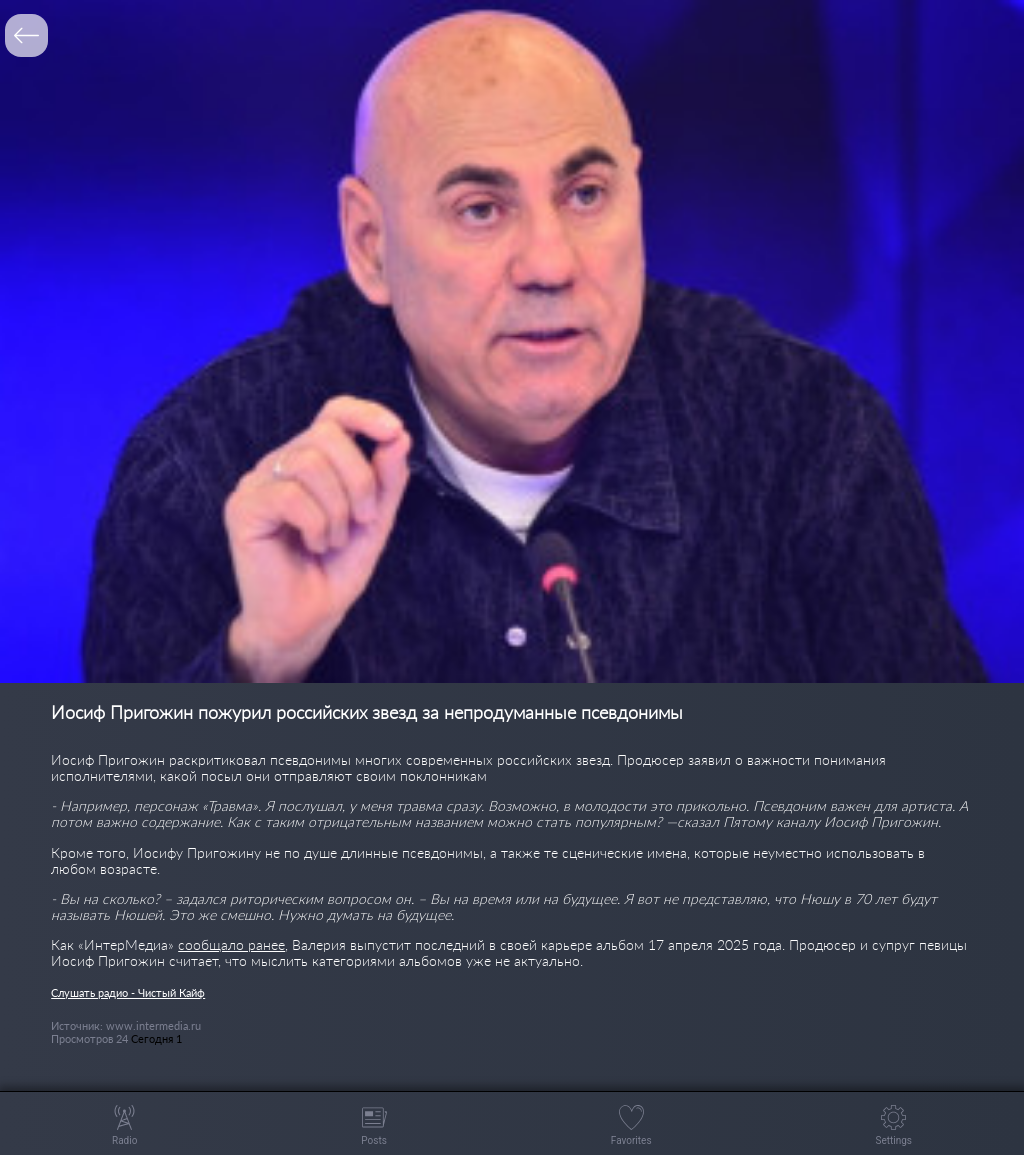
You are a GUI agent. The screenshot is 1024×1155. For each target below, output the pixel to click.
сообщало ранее (231, 944)
